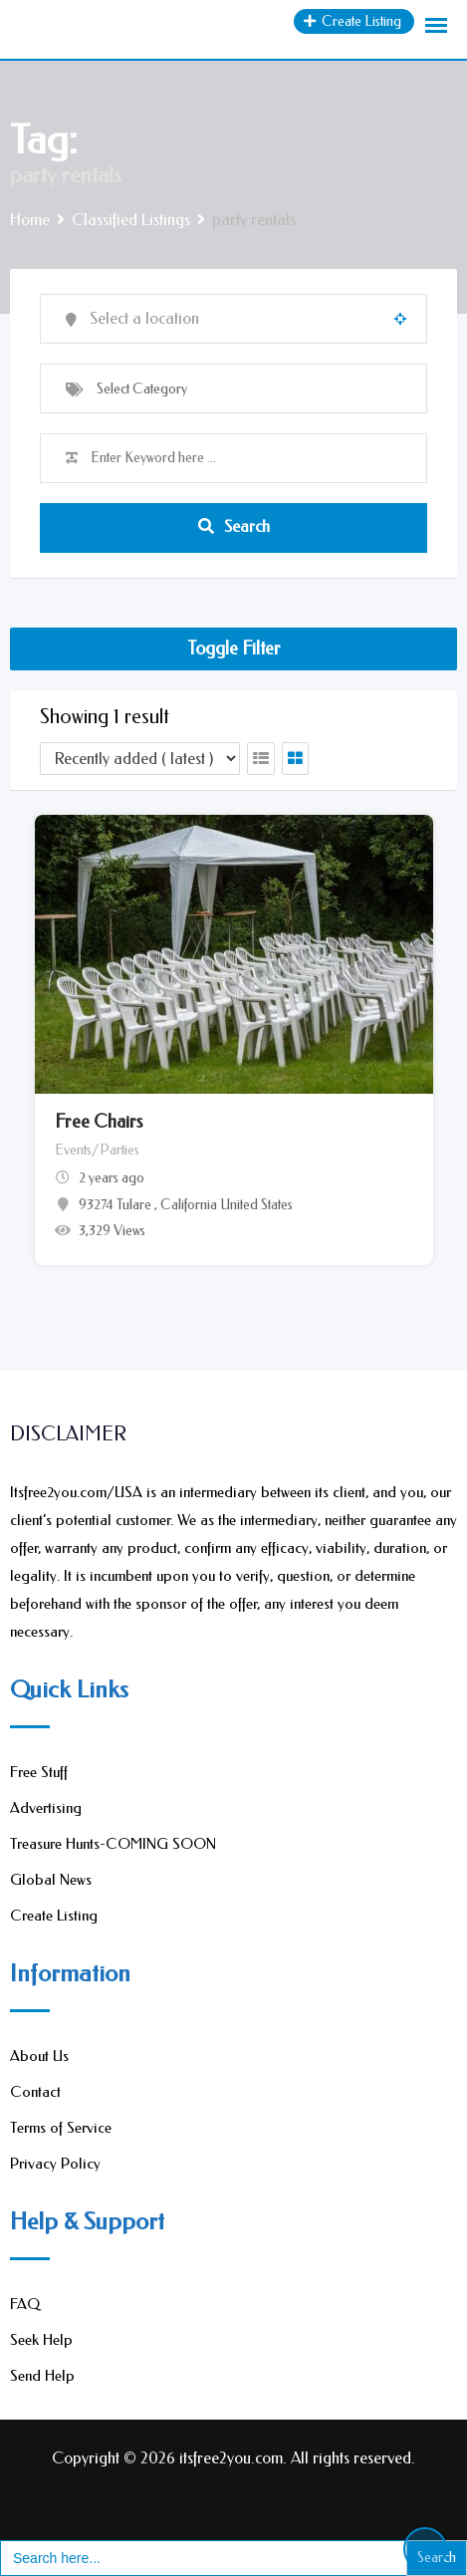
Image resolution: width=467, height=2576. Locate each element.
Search (234, 526)
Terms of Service (61, 2128)
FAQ (25, 2304)
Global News (51, 1880)
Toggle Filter (234, 648)
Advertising (46, 1808)
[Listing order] (140, 758)
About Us (39, 2056)
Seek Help (41, 2340)
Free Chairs (98, 1122)
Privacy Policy (55, 2164)
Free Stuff (39, 1772)
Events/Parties (97, 1150)
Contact (35, 2092)
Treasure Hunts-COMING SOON (113, 1844)
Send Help (42, 2376)
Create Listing (54, 1916)
